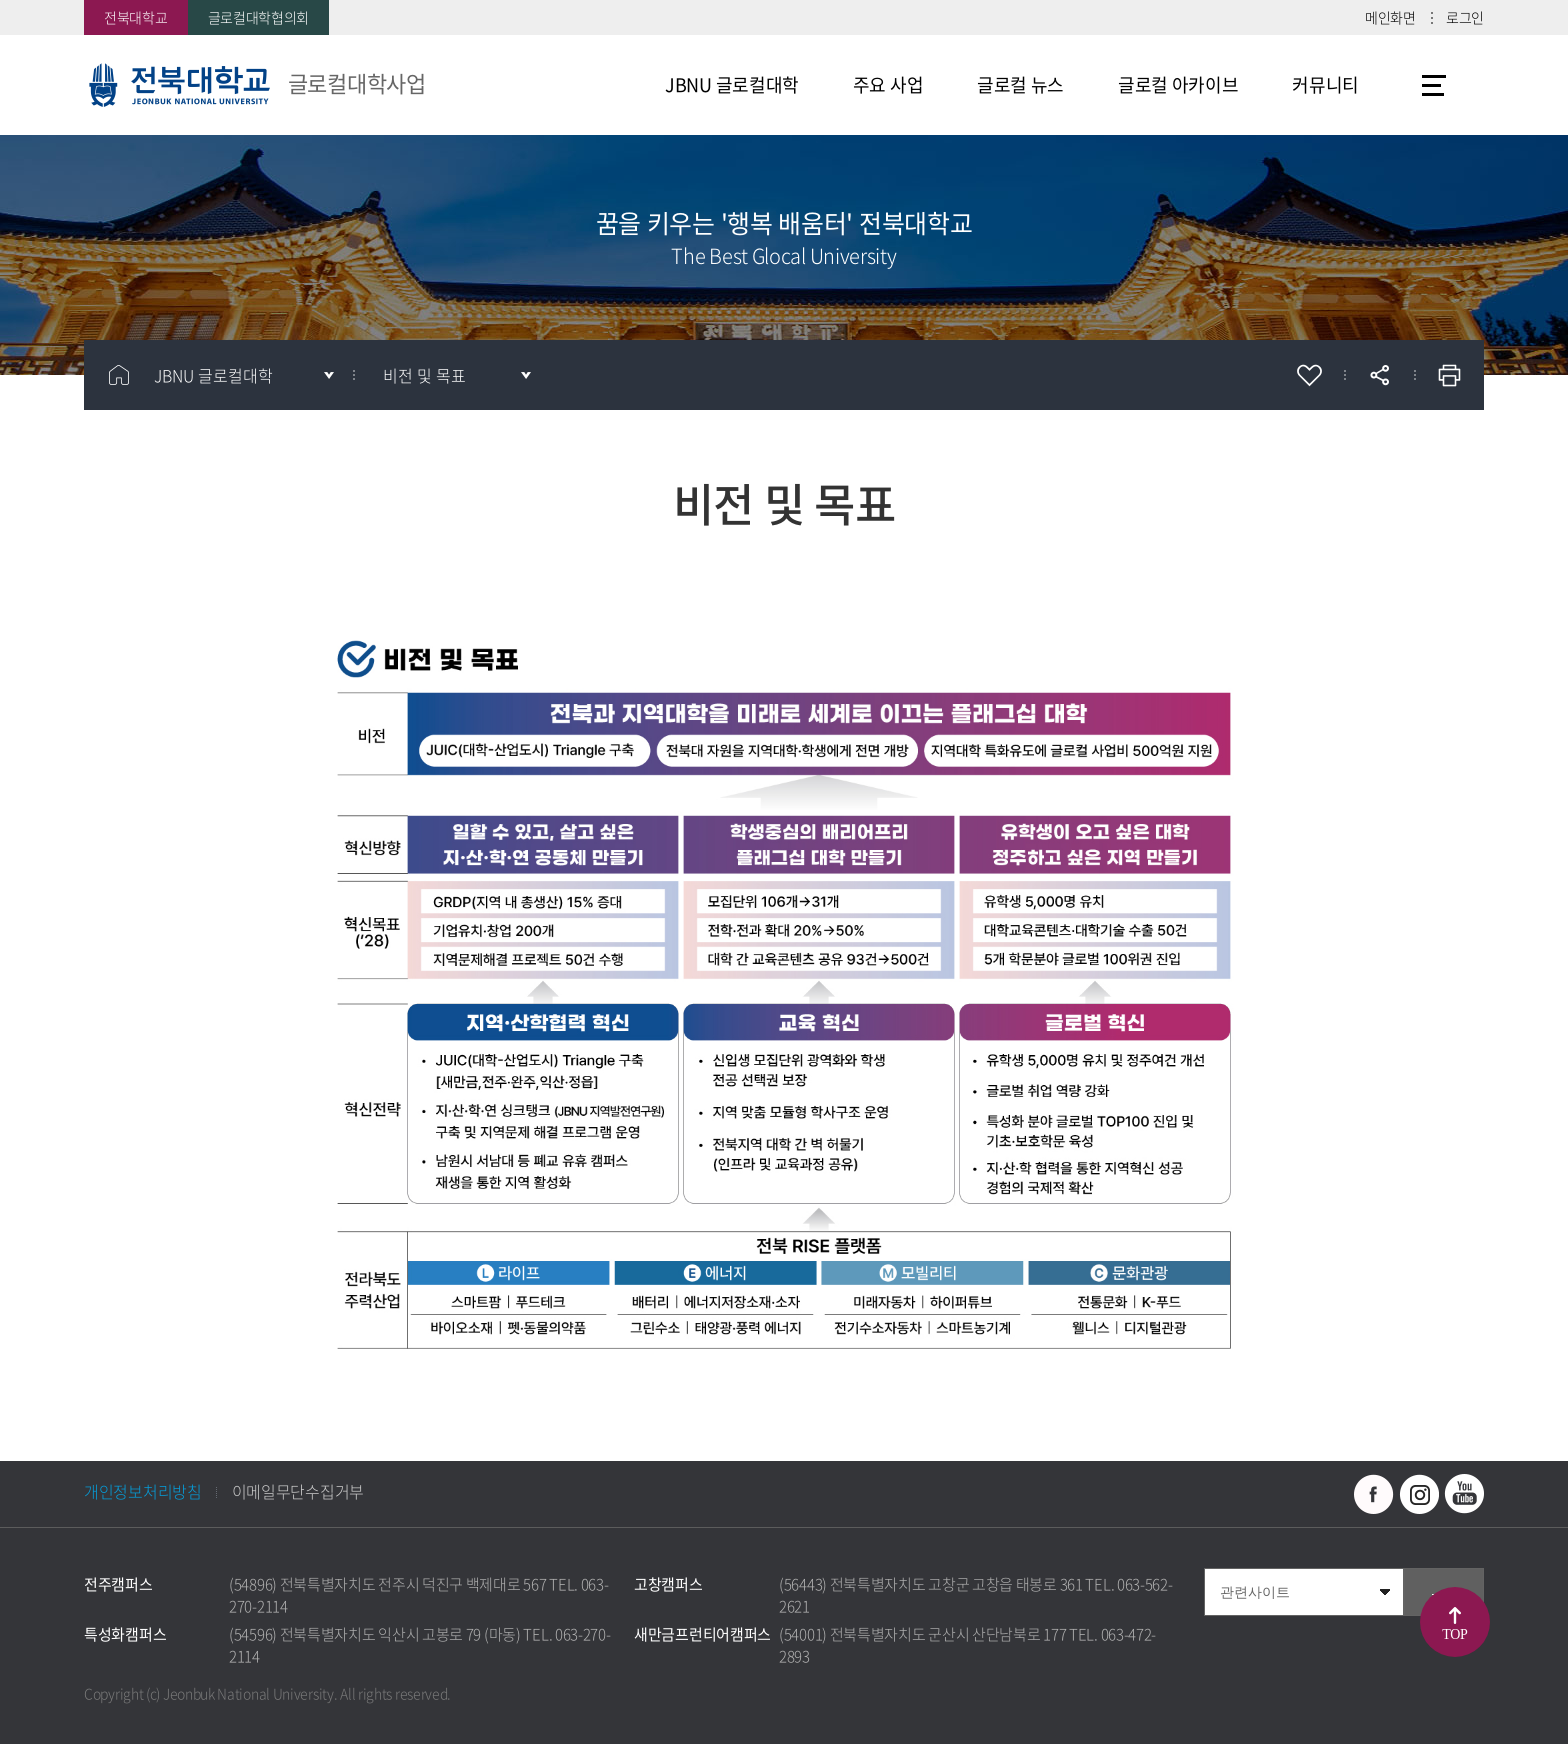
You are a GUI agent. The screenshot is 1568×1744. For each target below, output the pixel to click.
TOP (1454, 1634)
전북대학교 (136, 17)
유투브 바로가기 (1464, 1494)
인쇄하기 (1449, 375)
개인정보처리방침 (143, 1491)
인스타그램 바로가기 (1419, 1494)
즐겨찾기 (1309, 375)
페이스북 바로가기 (1374, 1494)
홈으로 (119, 375)
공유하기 (1379, 375)
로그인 (1465, 17)
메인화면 (1390, 17)
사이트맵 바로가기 (1434, 85)
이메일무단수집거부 (298, 1491)
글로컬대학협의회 (259, 17)
